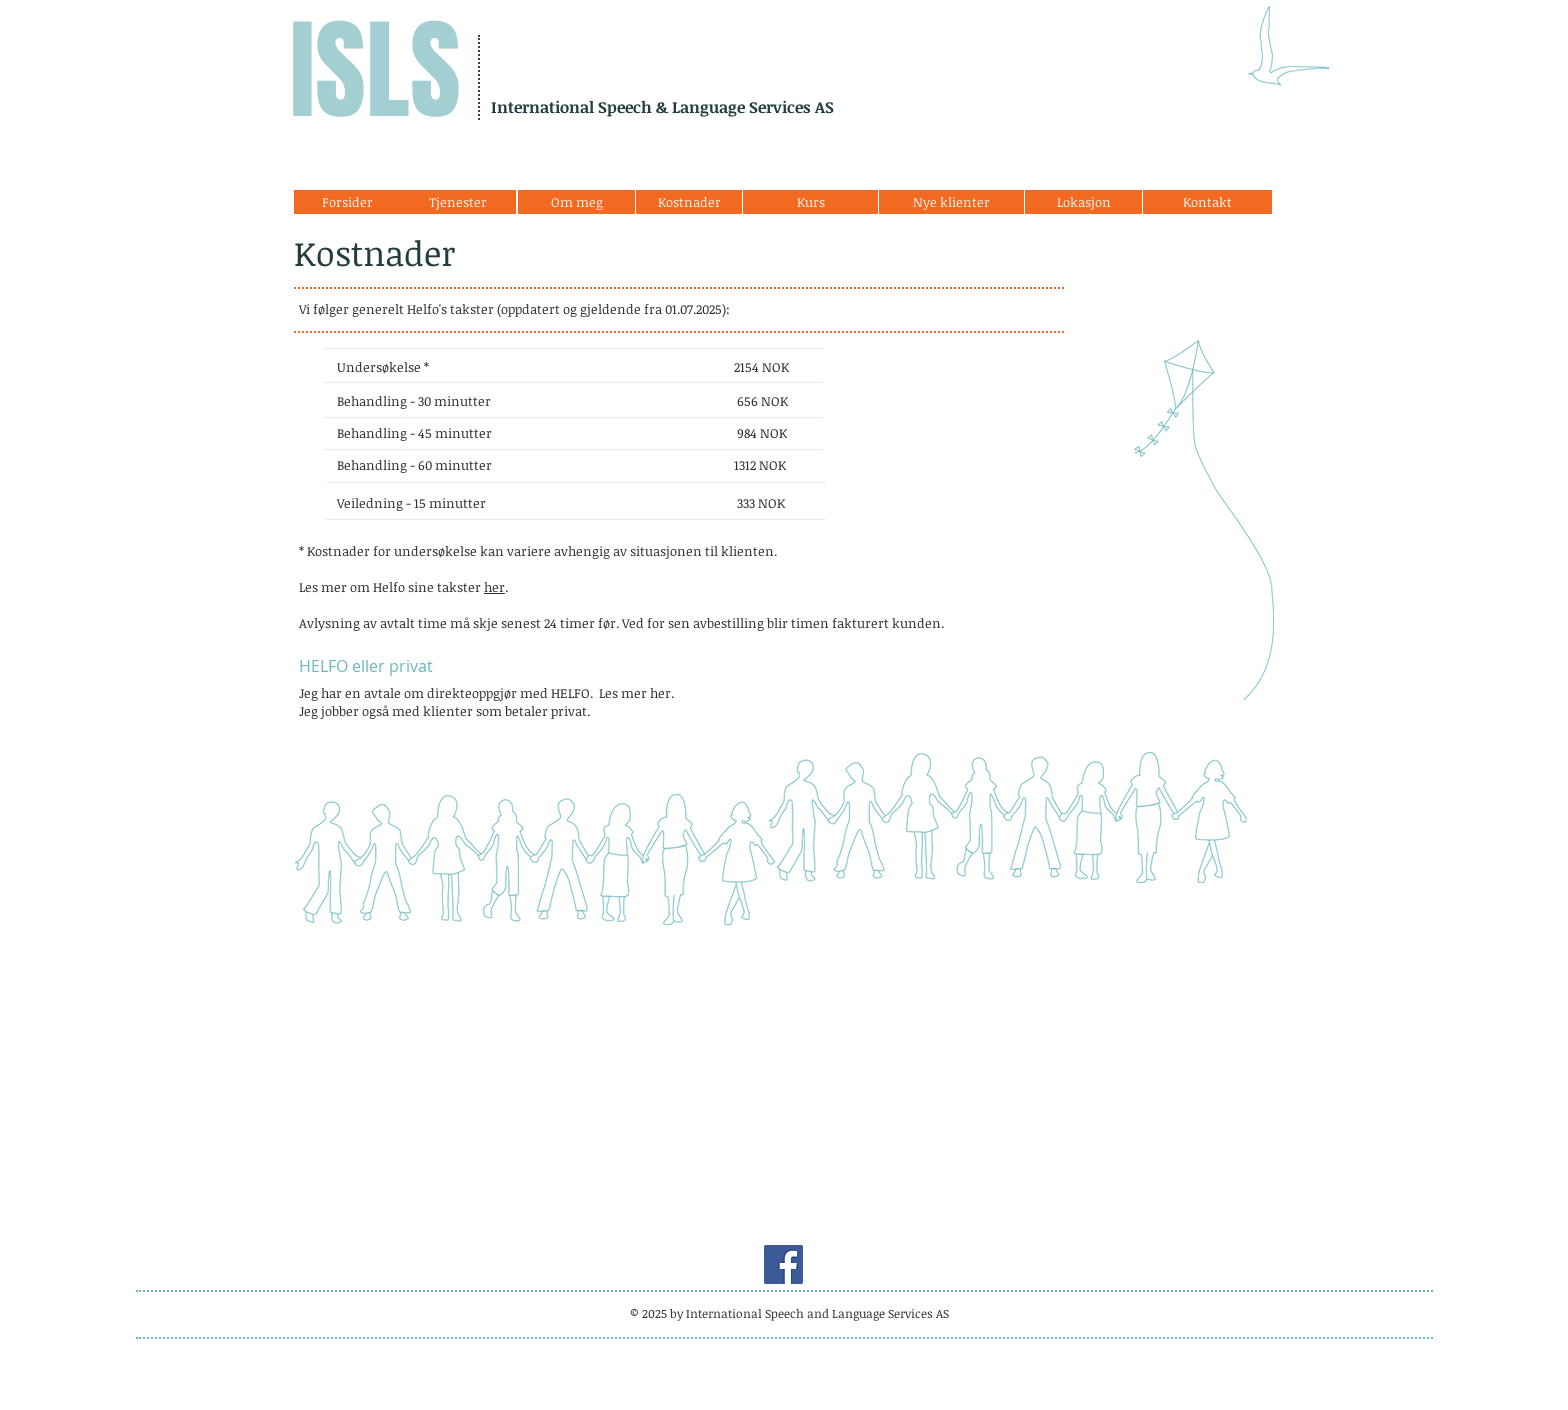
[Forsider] (347, 202)
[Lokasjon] (1083, 202)
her (494, 587)
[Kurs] (810, 202)
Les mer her (635, 693)
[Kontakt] (1207, 202)
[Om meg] (576, 202)
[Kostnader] (689, 202)
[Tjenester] (458, 202)
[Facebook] (783, 1264)
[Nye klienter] (951, 202)
